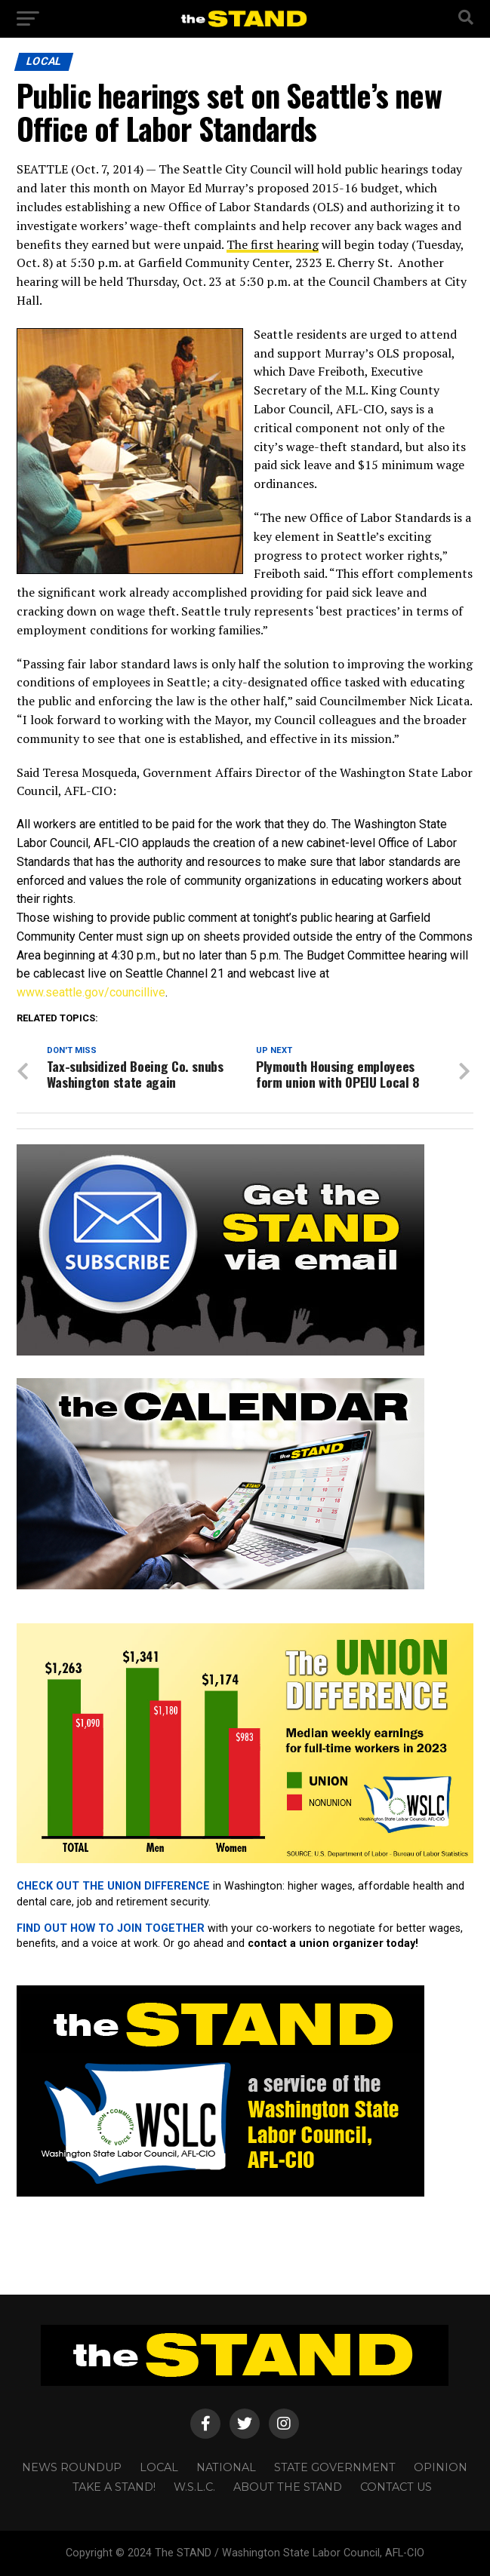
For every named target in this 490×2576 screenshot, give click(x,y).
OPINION (440, 2467)
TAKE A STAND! (114, 2487)
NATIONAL (226, 2467)
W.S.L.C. (194, 2487)
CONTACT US (396, 2487)
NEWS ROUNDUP (72, 2467)
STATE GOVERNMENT (335, 2467)
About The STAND (287, 2487)
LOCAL (159, 2467)
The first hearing (273, 244)
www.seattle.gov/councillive (91, 992)
